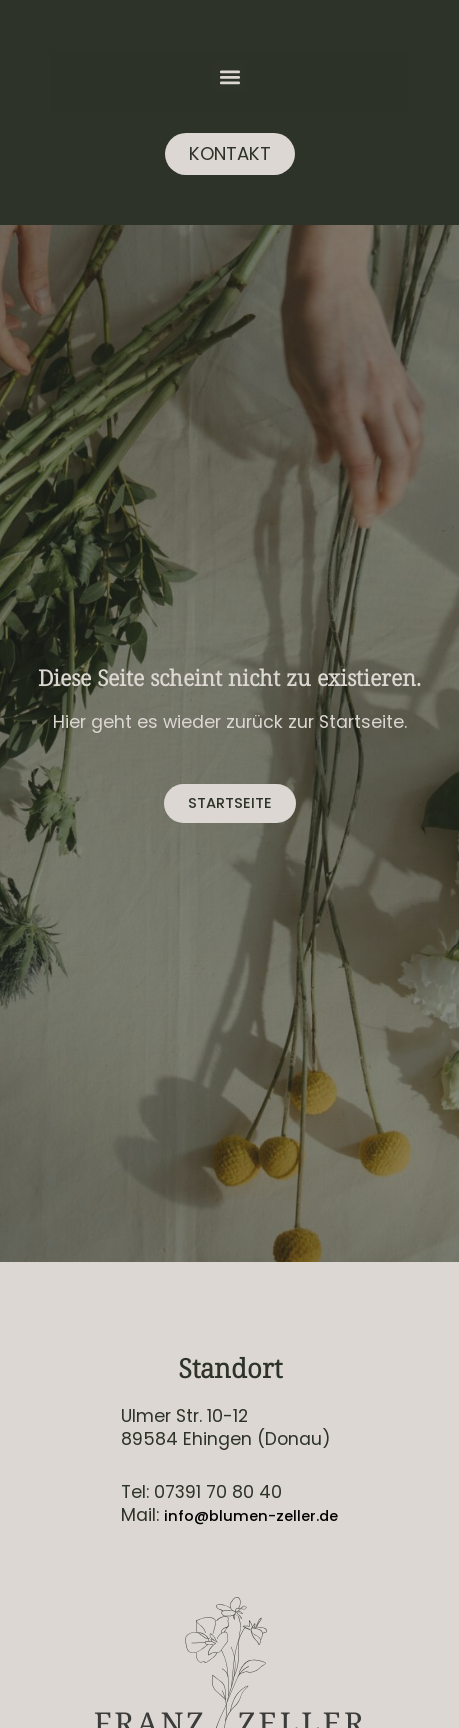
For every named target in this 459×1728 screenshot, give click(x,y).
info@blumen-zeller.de (251, 1516)
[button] (229, 76)
